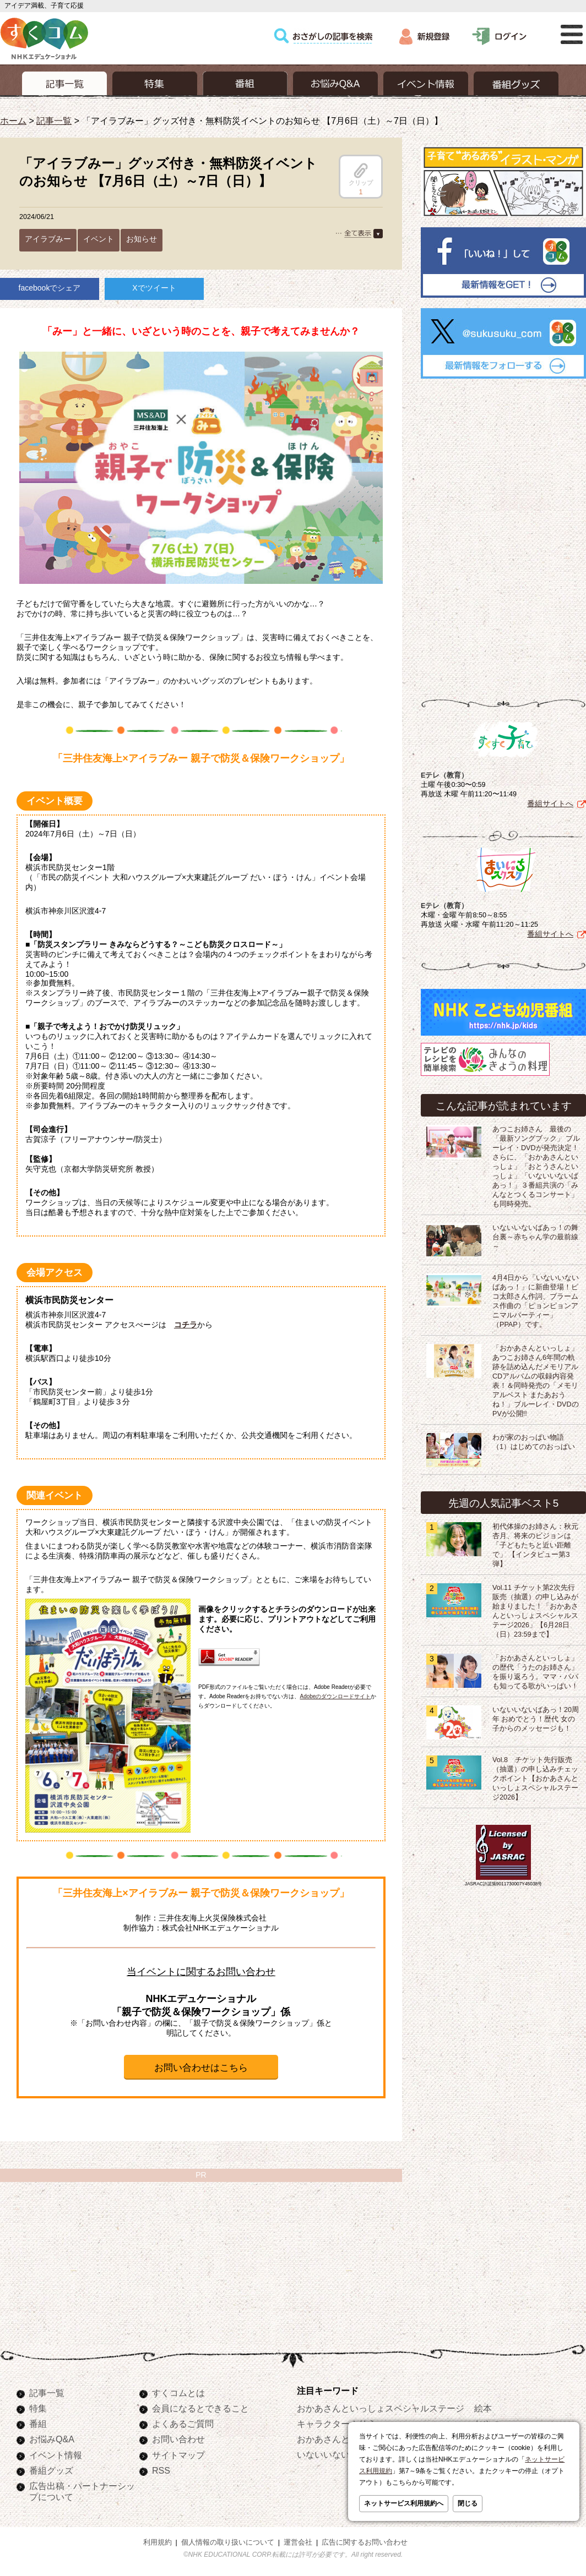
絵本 (483, 2408)
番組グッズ (51, 2470)
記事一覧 (54, 120)
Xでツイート (154, 287)
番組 (38, 2424)
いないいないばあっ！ (341, 2454)
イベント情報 (55, 2455)
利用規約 (157, 2542)
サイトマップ (178, 2455)
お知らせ (141, 238)
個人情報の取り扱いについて (227, 2542)
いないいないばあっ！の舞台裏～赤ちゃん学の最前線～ (535, 1237)
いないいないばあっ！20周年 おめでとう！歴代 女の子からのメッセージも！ (535, 1719)
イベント (98, 238)
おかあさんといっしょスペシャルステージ (380, 2408)
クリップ (361, 174)
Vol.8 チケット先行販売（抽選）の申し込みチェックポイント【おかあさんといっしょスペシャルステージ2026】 (535, 1778)
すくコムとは (178, 2393)
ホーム (13, 120)
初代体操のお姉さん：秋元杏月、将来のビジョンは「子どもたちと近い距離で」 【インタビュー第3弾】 (535, 1545)
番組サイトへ (550, 803)
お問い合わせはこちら (201, 2068)
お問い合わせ (178, 2439)
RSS (161, 2470)
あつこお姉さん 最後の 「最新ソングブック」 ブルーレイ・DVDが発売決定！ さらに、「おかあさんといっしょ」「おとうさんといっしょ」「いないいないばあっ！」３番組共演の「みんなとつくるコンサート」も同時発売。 (536, 1166)
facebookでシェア (50, 287)
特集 (38, 2408)
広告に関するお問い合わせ (365, 2542)
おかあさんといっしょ (341, 2439)
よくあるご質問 (183, 2424)
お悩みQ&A (51, 2439)
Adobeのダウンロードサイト (335, 1696)
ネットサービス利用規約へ (403, 2503)
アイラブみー (48, 238)
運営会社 (298, 2542)
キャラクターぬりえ (336, 2424)
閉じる (468, 2503)
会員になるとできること (200, 2408)
